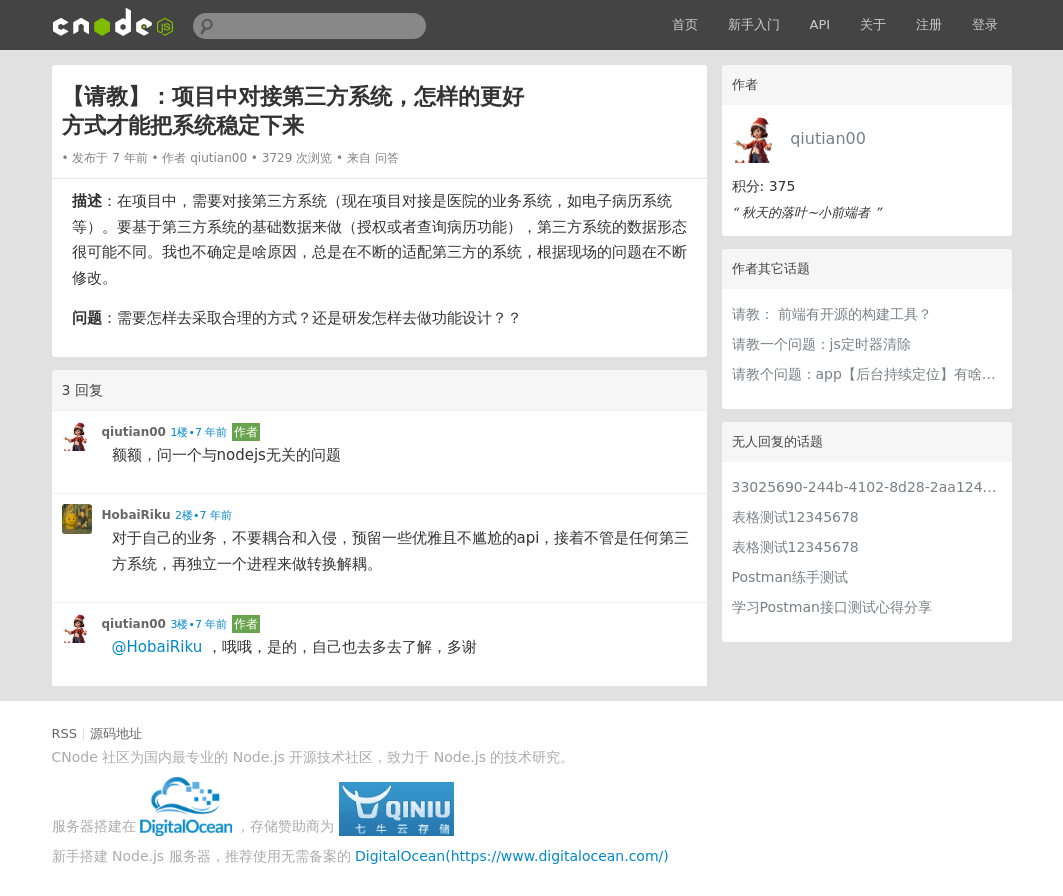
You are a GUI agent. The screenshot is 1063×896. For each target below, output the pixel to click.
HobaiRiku (136, 515)
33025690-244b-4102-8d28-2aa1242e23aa (867, 487)
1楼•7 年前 (198, 432)
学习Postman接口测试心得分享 (832, 607)
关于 (873, 24)
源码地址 (116, 733)
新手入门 (754, 24)
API (820, 24)
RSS (65, 733)
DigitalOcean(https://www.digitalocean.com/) (512, 856)
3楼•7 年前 (198, 624)
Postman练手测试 (790, 577)
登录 (985, 24)
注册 (929, 24)
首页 (685, 24)
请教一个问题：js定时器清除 (821, 344)
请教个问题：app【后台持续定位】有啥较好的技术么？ (867, 374)
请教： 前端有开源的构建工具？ (832, 314)
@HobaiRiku (157, 647)
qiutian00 (828, 138)
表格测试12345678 (795, 517)
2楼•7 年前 (203, 515)
